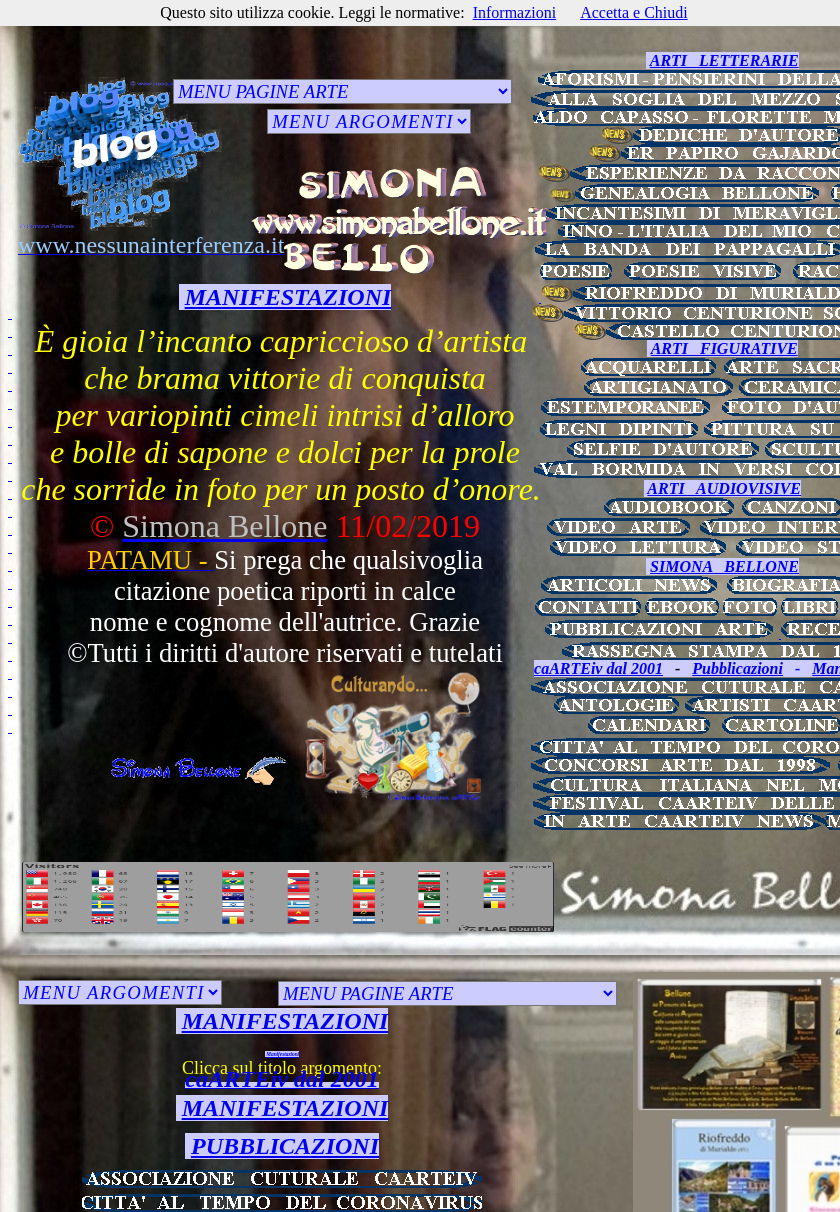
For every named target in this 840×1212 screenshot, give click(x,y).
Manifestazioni (282, 1054)
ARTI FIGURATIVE (724, 348)
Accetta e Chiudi (634, 12)
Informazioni (515, 12)
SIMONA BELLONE (724, 566)
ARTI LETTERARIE (724, 60)
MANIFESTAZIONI (288, 297)
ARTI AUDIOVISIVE (724, 488)
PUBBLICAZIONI (285, 1146)
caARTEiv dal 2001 (598, 668)
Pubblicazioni (737, 668)
